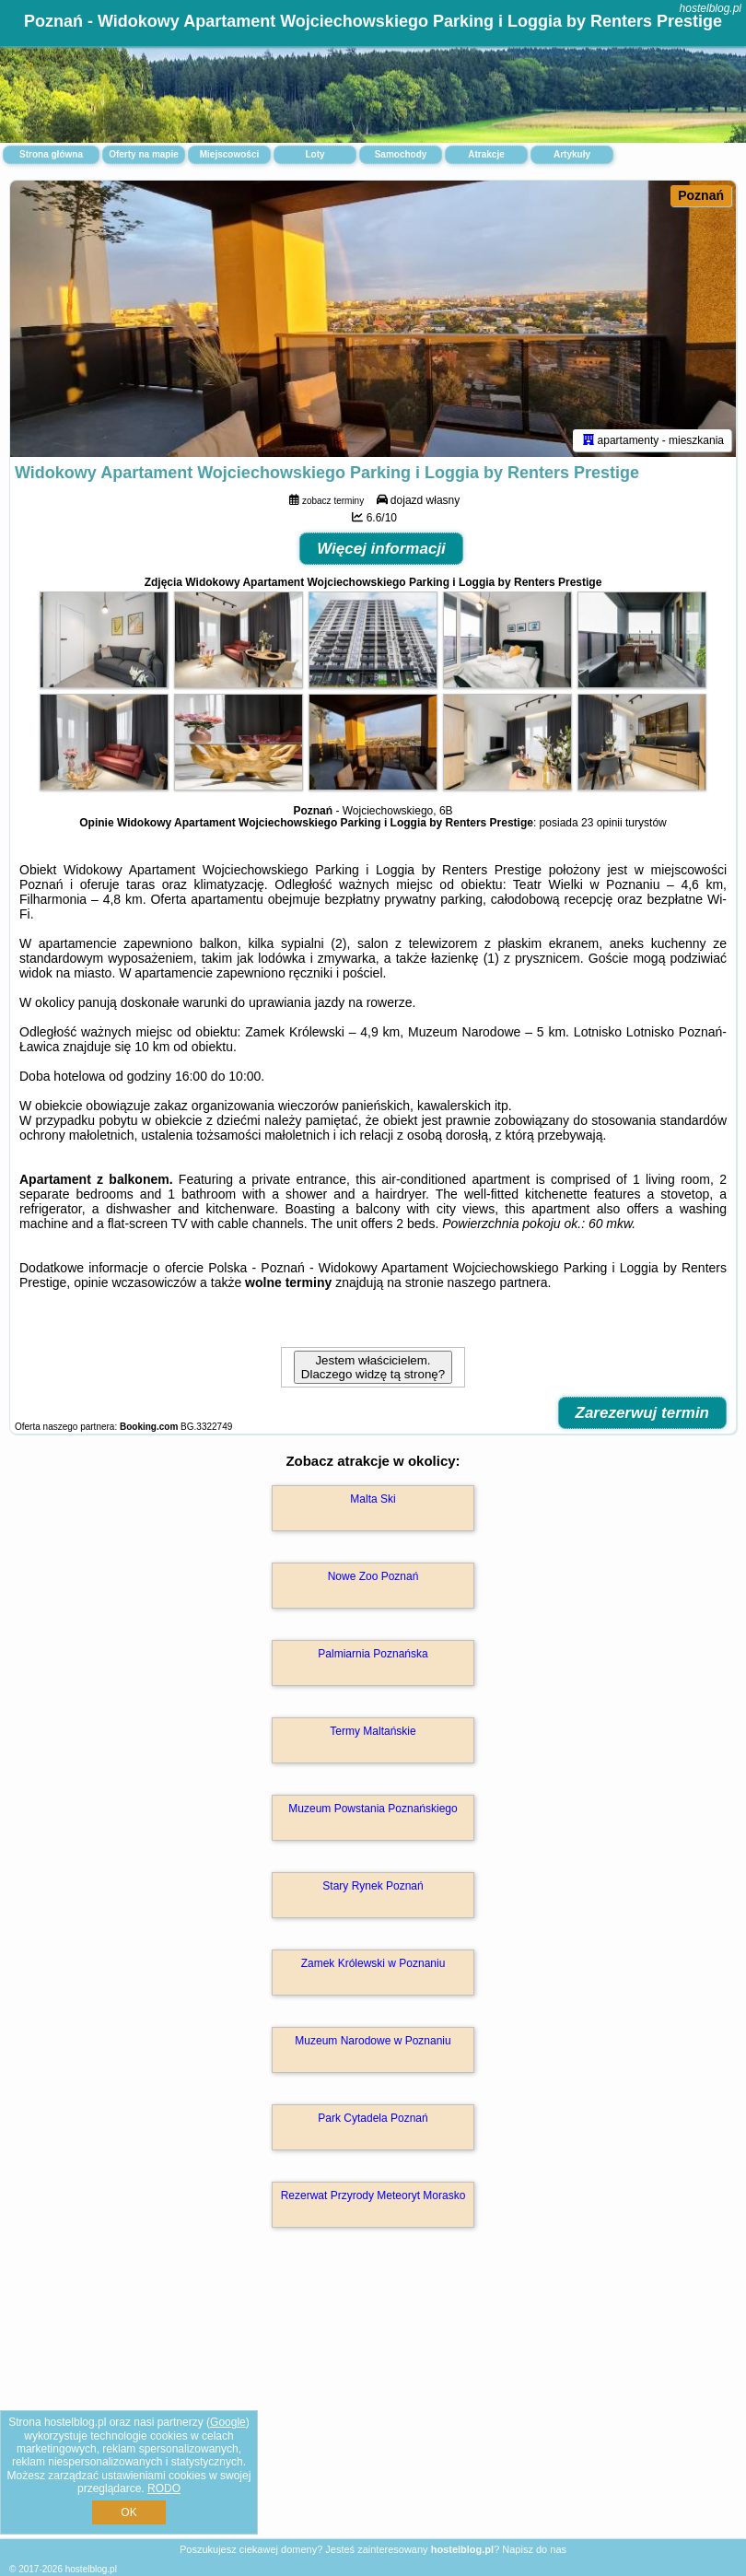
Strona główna (51, 154)
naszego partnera (498, 1282)
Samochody (401, 154)
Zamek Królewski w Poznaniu (373, 1963)
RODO (164, 2488)
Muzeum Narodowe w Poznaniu (372, 2040)
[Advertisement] (373, 2402)
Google (228, 2422)
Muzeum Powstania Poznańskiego (372, 1808)
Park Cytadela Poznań (372, 2118)
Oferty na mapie (144, 154)
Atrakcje (486, 154)
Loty (314, 154)
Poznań (701, 195)
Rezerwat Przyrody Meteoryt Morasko (373, 2195)
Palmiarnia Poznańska (372, 1653)
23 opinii (602, 822)
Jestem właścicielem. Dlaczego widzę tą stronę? (373, 1367)
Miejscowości (229, 154)
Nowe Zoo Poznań (373, 1576)
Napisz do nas (534, 2549)
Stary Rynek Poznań (372, 1885)
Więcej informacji (381, 548)
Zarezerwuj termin (643, 1413)
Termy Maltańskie (372, 1731)
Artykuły (572, 154)
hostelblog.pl (710, 8)
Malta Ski (372, 1499)
